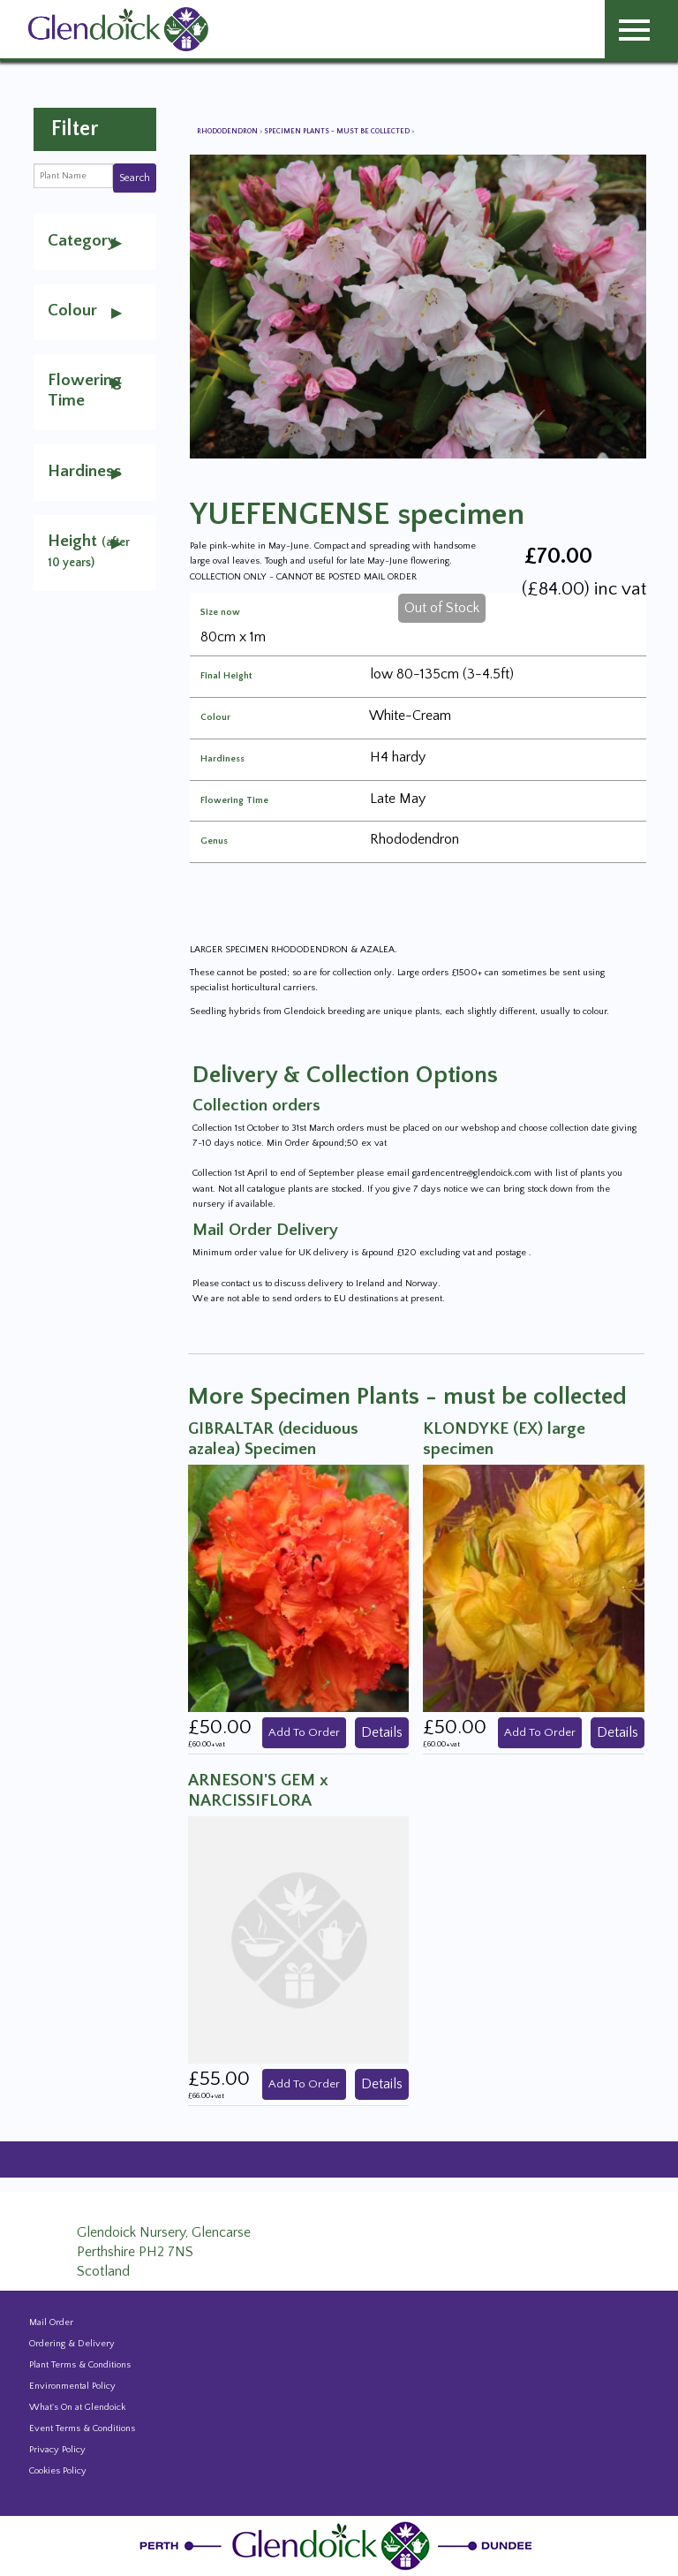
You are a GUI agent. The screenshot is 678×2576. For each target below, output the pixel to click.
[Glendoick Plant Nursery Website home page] (339, 2545)
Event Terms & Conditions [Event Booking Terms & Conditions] (82, 2428)
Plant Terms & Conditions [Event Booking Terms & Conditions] (80, 2365)
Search (134, 178)
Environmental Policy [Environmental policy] (72, 2386)
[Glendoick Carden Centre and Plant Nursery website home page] (118, 28)
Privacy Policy (57, 2449)
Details (382, 1732)
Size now (220, 612)
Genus (214, 841)
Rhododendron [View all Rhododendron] (228, 131)
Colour (215, 718)
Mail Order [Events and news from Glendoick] (51, 2322)
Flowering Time (234, 801)
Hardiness (222, 759)
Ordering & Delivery (72, 2343)
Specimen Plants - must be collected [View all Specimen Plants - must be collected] (337, 131)
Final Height (226, 676)
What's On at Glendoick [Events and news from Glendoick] (77, 2407)
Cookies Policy (58, 2471)
